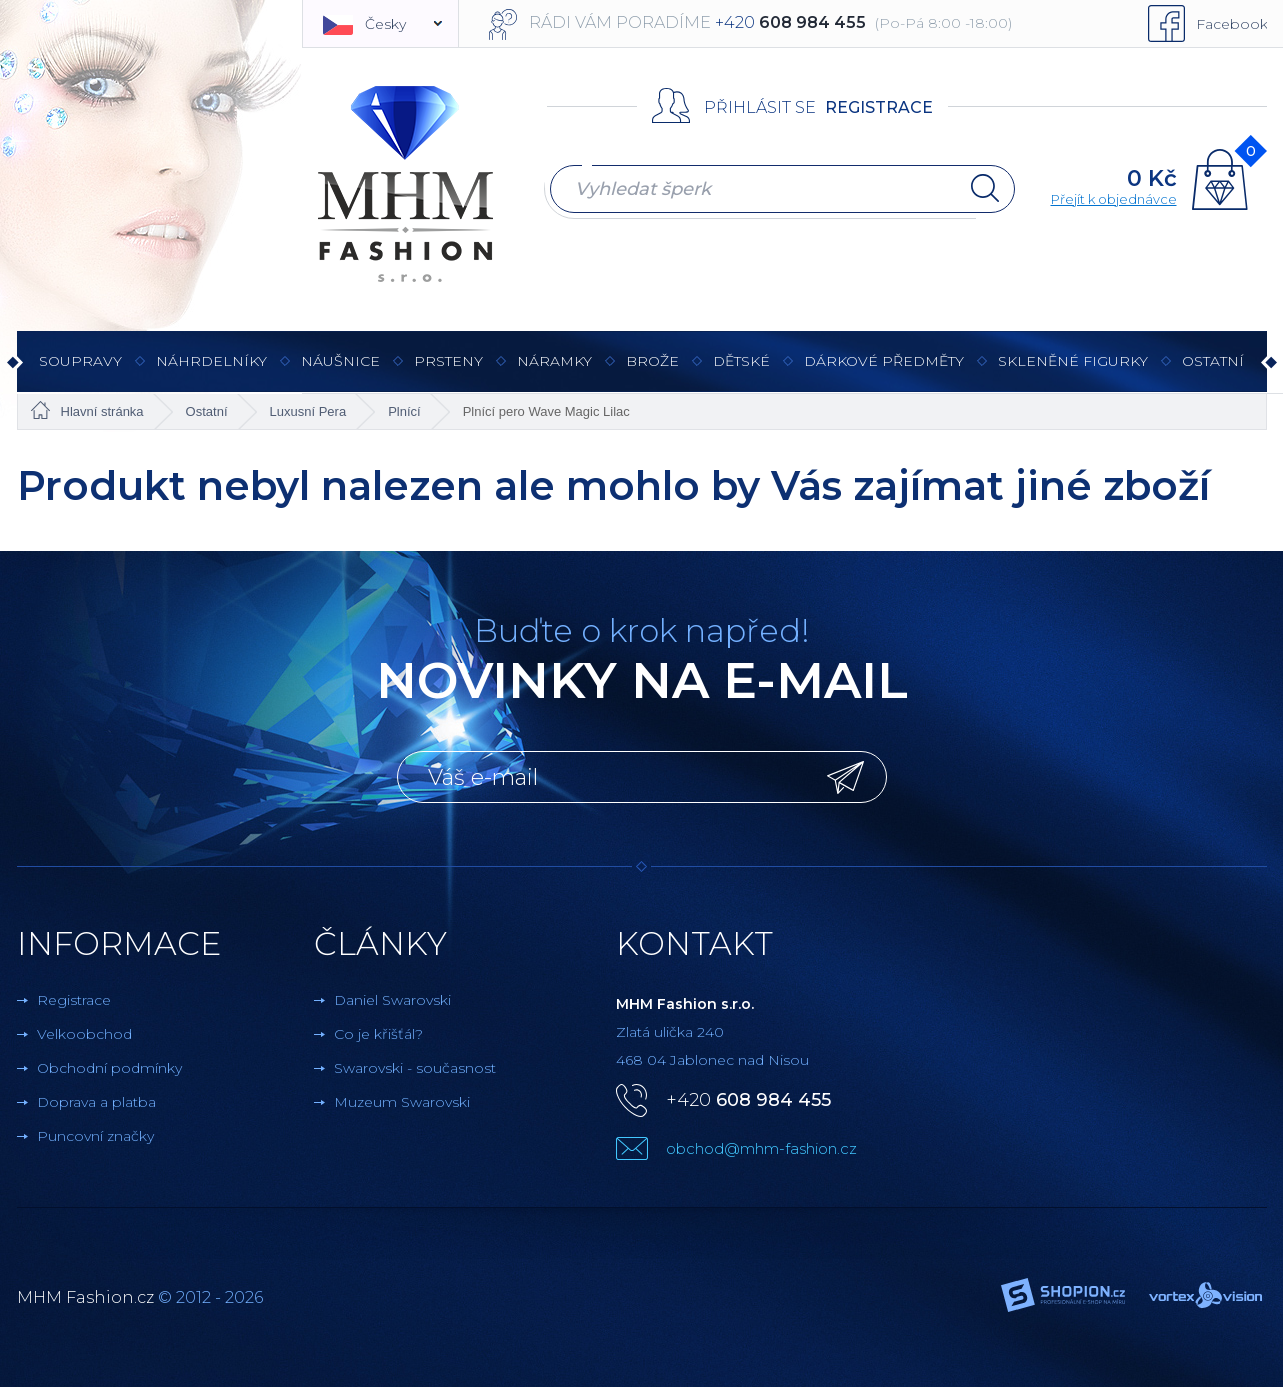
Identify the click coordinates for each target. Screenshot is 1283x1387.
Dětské (741, 361)
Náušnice (340, 371)
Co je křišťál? (378, 1034)
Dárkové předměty (884, 371)
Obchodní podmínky (109, 1068)
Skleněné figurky (1073, 371)
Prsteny (448, 371)
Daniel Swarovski (392, 1000)
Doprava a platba (96, 1102)
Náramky (554, 371)
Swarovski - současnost (415, 1068)
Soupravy (80, 371)
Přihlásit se (760, 107)
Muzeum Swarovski (402, 1102)
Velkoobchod (84, 1034)
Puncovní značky (95, 1136)
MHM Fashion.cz (85, 1297)
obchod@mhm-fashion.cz (761, 1148)
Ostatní (1213, 371)
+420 (748, 1100)
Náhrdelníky (211, 371)
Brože (652, 361)
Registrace (879, 107)
